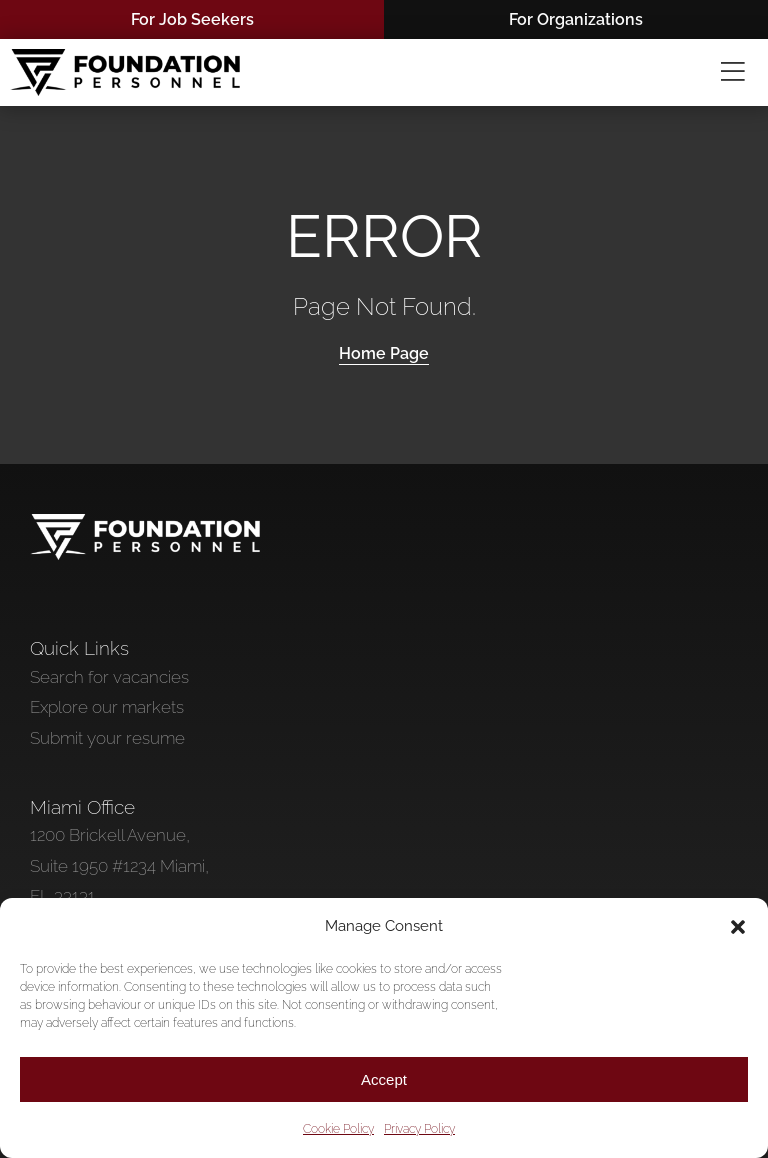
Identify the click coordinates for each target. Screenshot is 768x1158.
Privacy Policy (419, 1129)
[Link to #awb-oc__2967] (733, 72)
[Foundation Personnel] (145, 522)
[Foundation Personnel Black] (125, 57)
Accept (384, 1079)
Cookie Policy (338, 1129)
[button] (738, 927)
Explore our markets (107, 707)
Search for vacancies (109, 677)
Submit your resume (107, 738)
